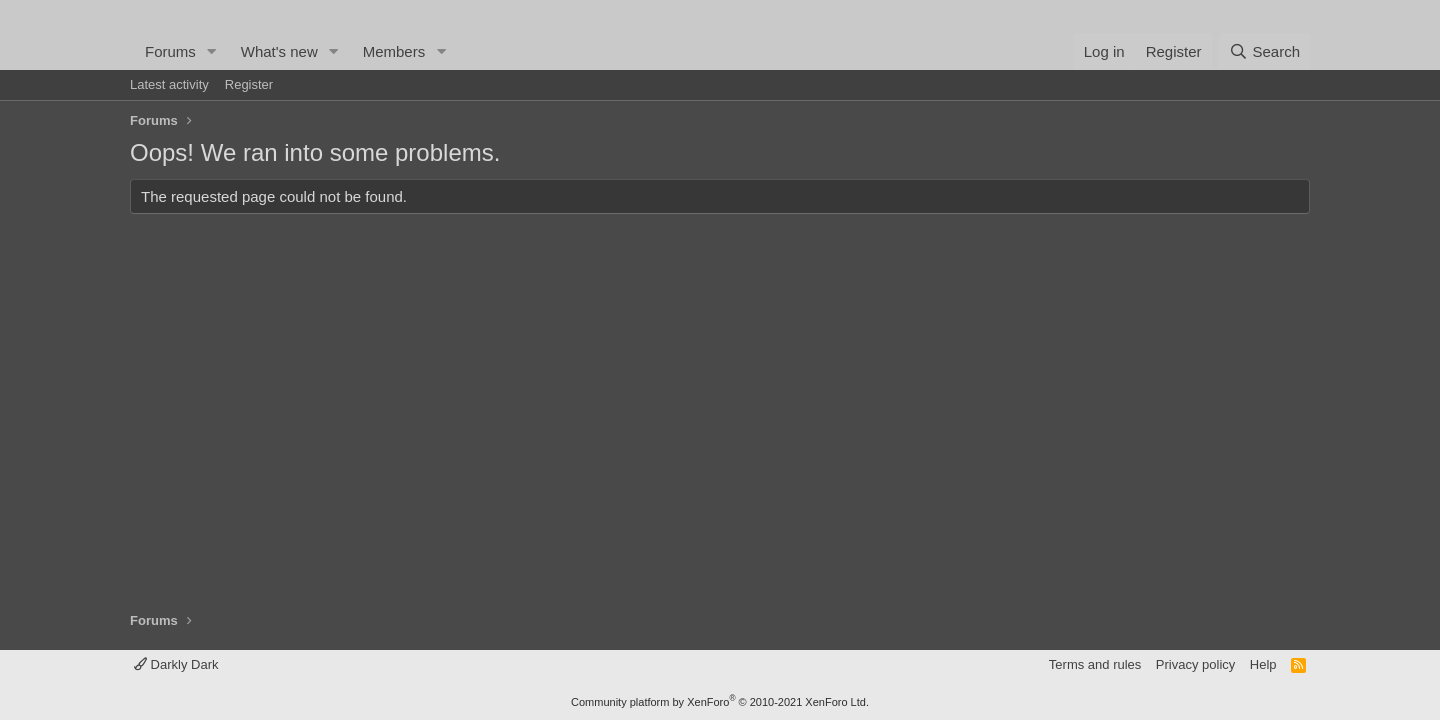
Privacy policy (1195, 664)
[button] (212, 51)
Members (394, 51)
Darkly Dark (176, 664)
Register (249, 84)
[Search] (1264, 51)
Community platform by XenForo (720, 702)
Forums (170, 51)
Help (1263, 664)
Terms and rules (1095, 664)
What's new (279, 51)
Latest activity (169, 84)
